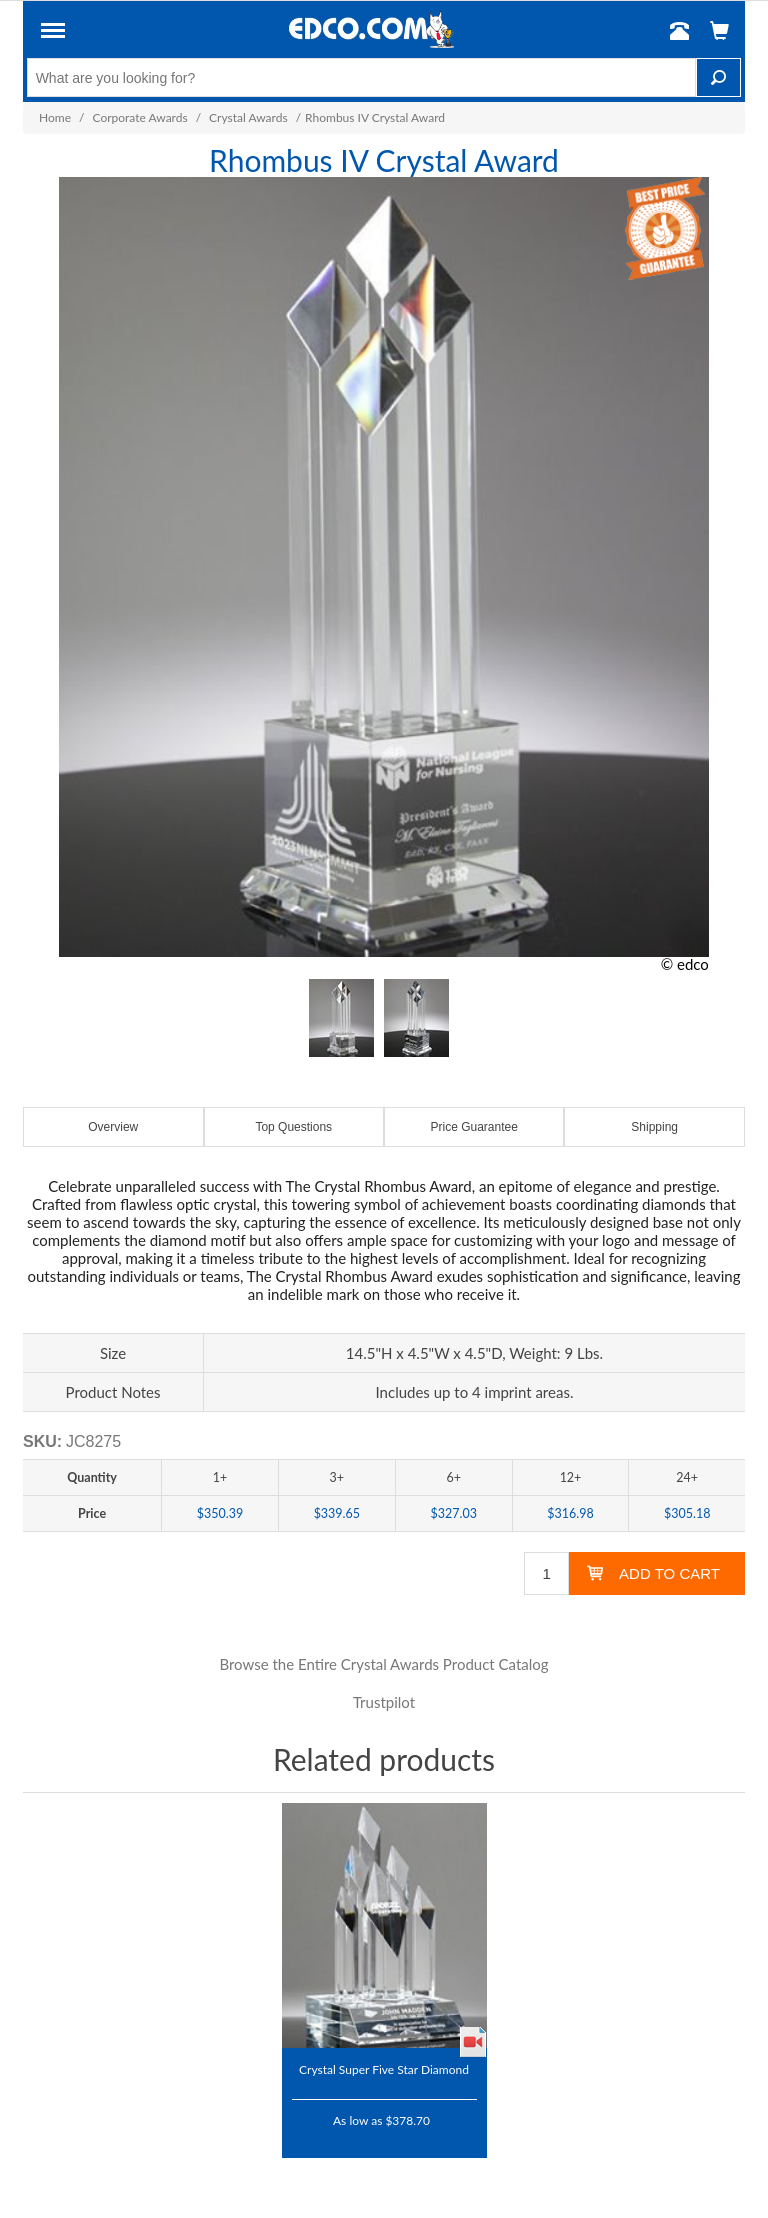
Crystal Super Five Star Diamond (384, 2069)
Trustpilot (384, 1702)
